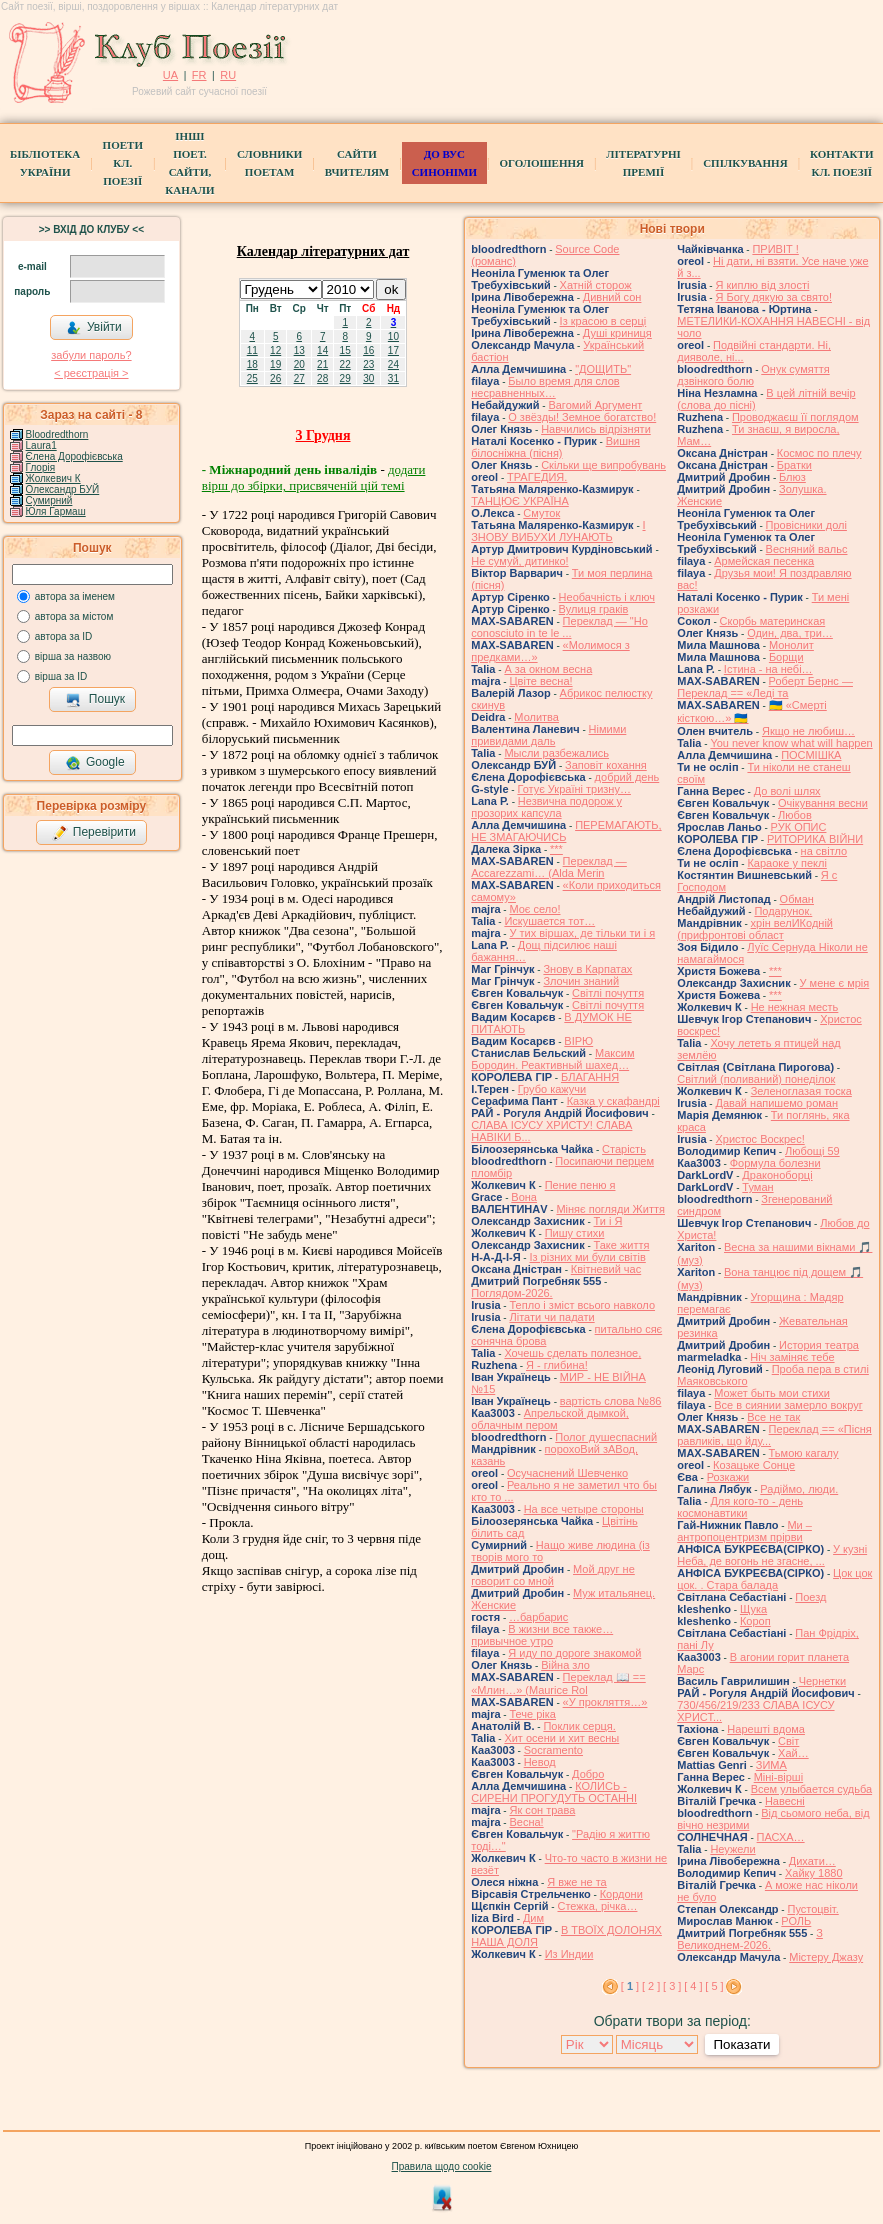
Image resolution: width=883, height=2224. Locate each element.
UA (170, 75)
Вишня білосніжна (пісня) (555, 447)
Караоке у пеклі (786, 863)
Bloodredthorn (57, 434)
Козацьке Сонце (754, 1465)
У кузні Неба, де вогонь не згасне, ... (772, 1555)
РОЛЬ (796, 1921)
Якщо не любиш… (808, 731)
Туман (757, 1187)
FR (199, 75)
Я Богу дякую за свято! (773, 297)
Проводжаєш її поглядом (795, 417)
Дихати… (812, 1861)
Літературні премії (643, 163)
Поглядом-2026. (511, 1293)
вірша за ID (61, 676)
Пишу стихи (575, 1233)
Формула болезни (775, 1163)
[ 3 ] (672, 1986)
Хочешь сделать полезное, (572, 1353)
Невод (540, 1762)
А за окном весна (548, 669)
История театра (819, 1345)
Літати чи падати (551, 1317)
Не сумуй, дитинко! (519, 561)
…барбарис (538, 1617)
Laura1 (41, 445)
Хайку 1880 (814, 1873)
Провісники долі (806, 525)
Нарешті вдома (766, 1729)
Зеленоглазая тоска (801, 1091)
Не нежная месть (795, 1007)
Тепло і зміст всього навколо (582, 1305)
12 (275, 350)
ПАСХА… (781, 1837)
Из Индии (569, 1954)
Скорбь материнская (773, 621)
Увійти (94, 328)
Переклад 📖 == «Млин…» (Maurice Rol (558, 1683)
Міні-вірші (778, 1777)
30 (368, 378)
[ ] (630, 1986)
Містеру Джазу (826, 1957)
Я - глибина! (557, 1365)
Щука (753, 1609)
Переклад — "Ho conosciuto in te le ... (559, 627)
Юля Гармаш (56, 511)
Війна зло (565, 1665)
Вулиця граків (594, 609)
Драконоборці (777, 1175)
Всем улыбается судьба (811, 1789)
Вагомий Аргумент (595, 405)
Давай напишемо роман (776, 1103)
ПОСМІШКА (811, 755)
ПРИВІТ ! (775, 249)
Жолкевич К (53, 478)
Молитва (536, 717)
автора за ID (64, 636)
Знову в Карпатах (587, 969)
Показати (741, 2044)
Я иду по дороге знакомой (574, 1653)
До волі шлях (787, 791)
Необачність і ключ (607, 597)
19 (275, 364)
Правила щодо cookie (442, 2166)
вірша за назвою (73, 656)
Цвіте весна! (540, 681)
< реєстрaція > (91, 373)
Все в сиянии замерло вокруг (788, 1405)
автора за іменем (75, 596)
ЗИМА (771, 1765)
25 (252, 378)
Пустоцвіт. (812, 1909)
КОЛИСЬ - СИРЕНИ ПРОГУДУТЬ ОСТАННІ (554, 1792)
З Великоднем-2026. (750, 1939)
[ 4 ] (693, 1986)
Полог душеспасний (606, 1437)
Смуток (541, 513)
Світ (788, 1741)
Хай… (793, 1753)
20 (299, 364)
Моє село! (534, 909)
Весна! (526, 1822)
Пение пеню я (580, 1185)
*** (556, 849)
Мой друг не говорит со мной (553, 1575)
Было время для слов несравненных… (545, 387)
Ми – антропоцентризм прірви (744, 1531)
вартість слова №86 (611, 1401)
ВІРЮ (578, 1041)
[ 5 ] (714, 1986)
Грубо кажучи (552, 1089)
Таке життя (622, 1245)
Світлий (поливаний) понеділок (756, 1079)
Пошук (95, 700)
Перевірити (94, 833)
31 (393, 378)
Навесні (785, 1801)
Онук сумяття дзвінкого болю (753, 375)
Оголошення (541, 163)
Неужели (732, 1849)
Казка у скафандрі (613, 1101)
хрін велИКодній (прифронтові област (755, 929)
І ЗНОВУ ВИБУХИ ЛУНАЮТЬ (558, 531)
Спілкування (745, 163)
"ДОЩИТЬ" (603, 369)
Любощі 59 (812, 1151)
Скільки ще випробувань (603, 465)
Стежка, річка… (597, 1906)
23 (368, 364)
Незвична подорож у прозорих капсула (546, 807)
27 (299, 378)
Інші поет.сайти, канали (189, 163)
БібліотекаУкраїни (45, 163)
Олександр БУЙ (63, 489)
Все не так (773, 1417)
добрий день (627, 777)
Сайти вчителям (357, 163)
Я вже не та (577, 1882)
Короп (755, 1621)
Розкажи (728, 1477)
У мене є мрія (835, 983)
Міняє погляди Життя (610, 1209)
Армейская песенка (764, 561)
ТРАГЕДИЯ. (537, 477)
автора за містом (74, 616)
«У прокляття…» (605, 1702)
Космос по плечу (819, 453)
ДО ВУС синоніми (444, 163)
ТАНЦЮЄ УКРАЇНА (520, 501)
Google (95, 763)
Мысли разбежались (556, 753)
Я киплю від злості (762, 285)
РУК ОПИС (799, 827)
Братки (794, 465)
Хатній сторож (596, 285)
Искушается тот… (549, 921)
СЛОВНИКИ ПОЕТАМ (269, 163)
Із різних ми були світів (587, 1257)
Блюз (792, 477)
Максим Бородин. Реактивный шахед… (552, 1059)
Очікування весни (823, 803)
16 (368, 350)
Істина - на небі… (768, 669)
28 (322, 378)
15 (345, 350)
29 (345, 378)
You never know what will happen (791, 743)
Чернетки (822, 1681)
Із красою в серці (603, 321)
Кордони (621, 1894)
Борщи (786, 657)
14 (322, 350)
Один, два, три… (790, 633)
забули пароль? (91, 355)
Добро (588, 1774)
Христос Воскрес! (759, 1139)
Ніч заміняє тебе (792, 1357)
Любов (795, 815)
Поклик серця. (579, 1726)
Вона (524, 1197)
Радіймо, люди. (799, 1489)
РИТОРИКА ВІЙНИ (815, 839)
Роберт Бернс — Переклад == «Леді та (765, 687)
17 (393, 350)
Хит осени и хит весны (561, 1738)
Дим (533, 1918)
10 (393, 336)
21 (322, 364)
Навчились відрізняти (596, 429)
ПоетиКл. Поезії (123, 163)
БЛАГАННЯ (590, 1077)
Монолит (791, 645)
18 (252, 364)
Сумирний (49, 500)
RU (228, 75)
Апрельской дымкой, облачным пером (550, 1419)
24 (393, 364)
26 (275, 378)
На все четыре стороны (584, 1509)
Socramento (553, 1750)
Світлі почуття (608, 993)
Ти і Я (608, 1221)
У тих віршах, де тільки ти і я (582, 933)
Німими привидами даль (548, 735)
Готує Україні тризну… (574, 789)
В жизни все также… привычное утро (542, 1635)
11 (252, 350)
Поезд (810, 1597)
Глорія (41, 467)
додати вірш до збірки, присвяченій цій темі (314, 477)
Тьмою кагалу (804, 1453)
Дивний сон (612, 297)
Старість (624, 1149)
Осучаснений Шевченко (567, 1473)
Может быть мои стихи (772, 1393)
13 (299, 350)
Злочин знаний (581, 981)
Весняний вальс (807, 549)
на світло (824, 851)
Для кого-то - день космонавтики (740, 1507)
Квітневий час (606, 1269)
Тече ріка (532, 1714)
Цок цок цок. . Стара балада (774, 1579)
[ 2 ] (651, 1986)
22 (345, 364)
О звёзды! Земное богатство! (582, 417)
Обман (797, 899)
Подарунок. (783, 911)
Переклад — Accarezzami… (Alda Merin (549, 867)
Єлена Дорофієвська (74, 456)
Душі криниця (617, 333)
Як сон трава (542, 1810)
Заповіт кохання (606, 765)
